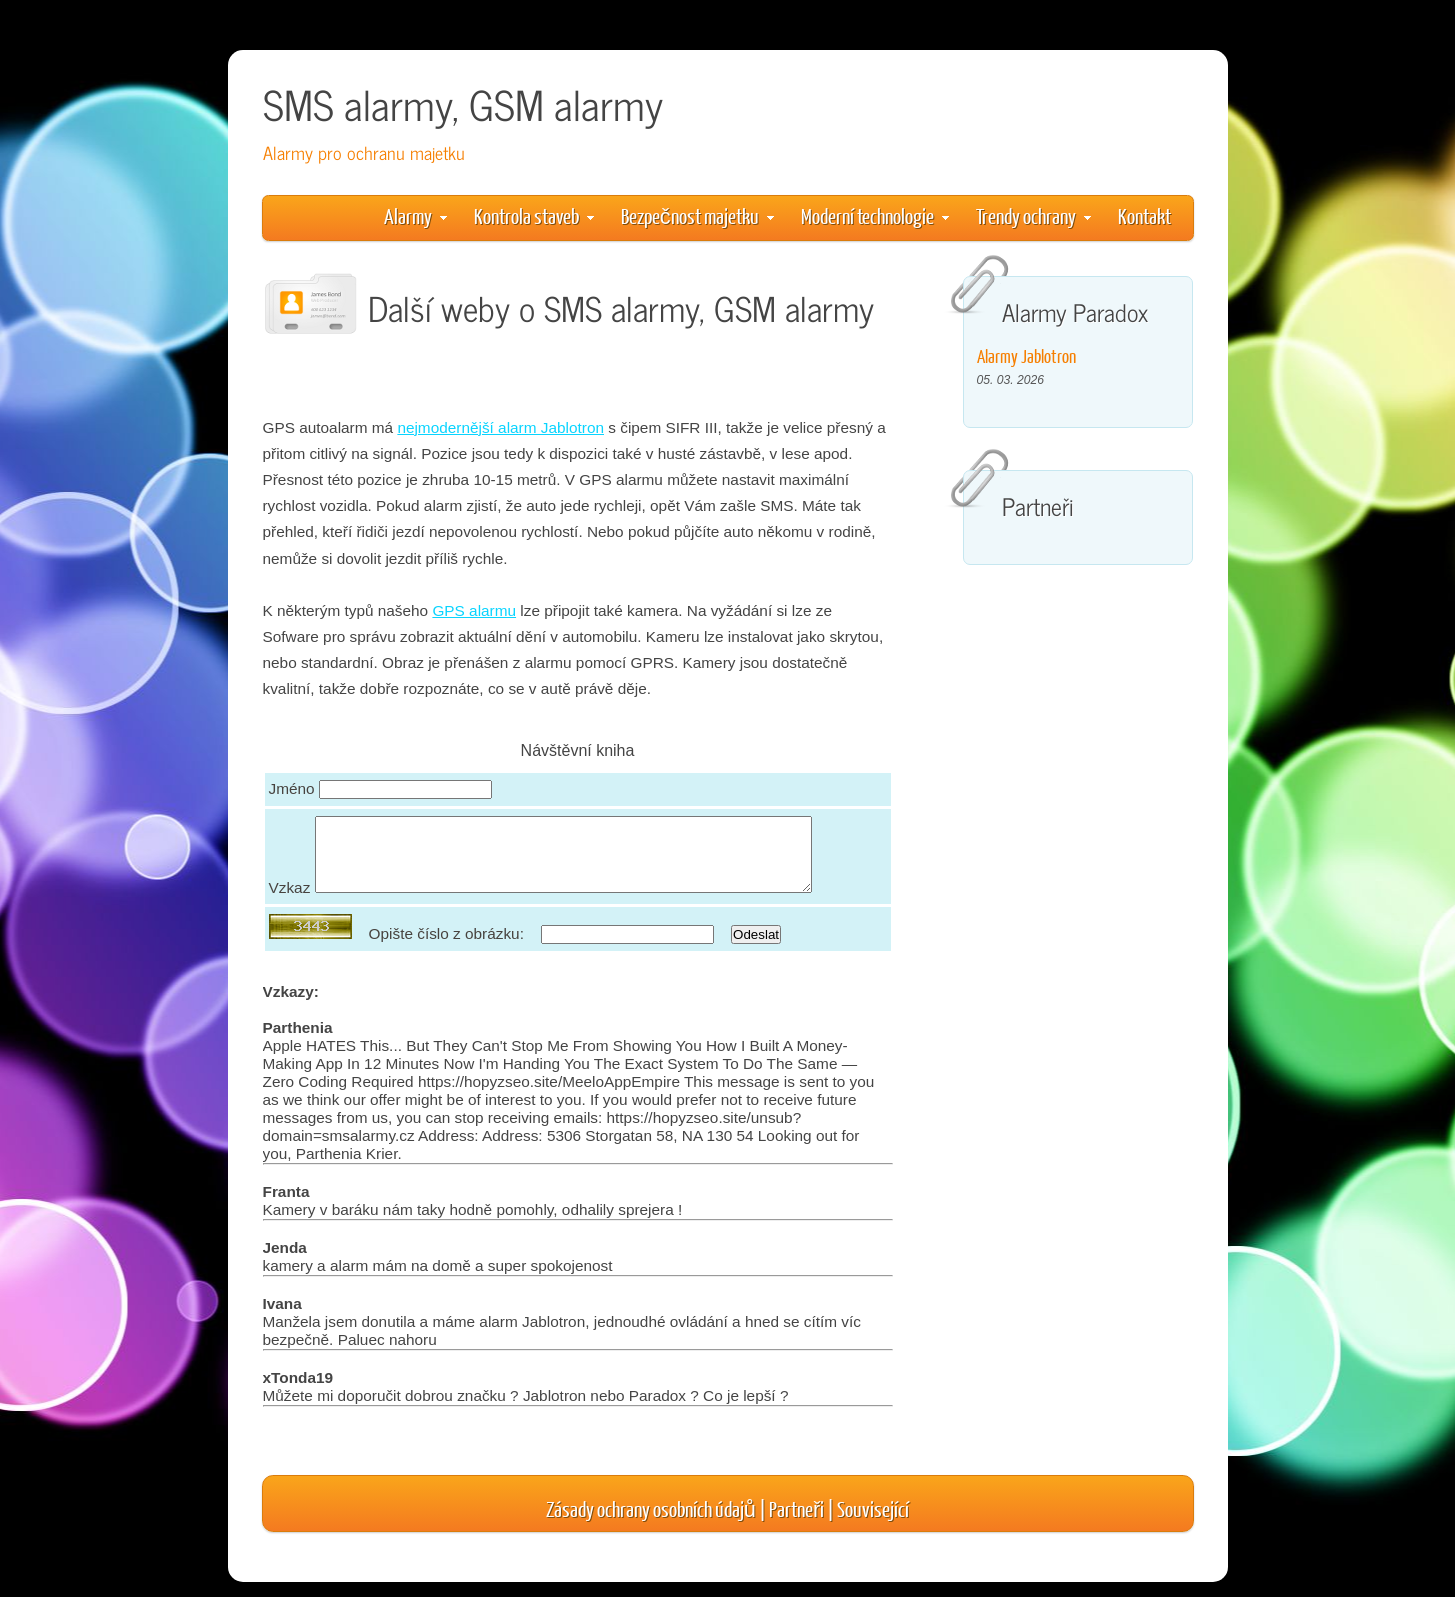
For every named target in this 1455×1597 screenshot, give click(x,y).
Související (873, 1523)
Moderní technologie (875, 215)
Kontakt (1144, 215)
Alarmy (415, 215)
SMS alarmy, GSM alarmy (463, 103)
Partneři (796, 1523)
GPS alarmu (474, 610)
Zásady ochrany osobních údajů (651, 1523)
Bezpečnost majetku (697, 215)
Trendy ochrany (1033, 215)
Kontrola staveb (534, 215)
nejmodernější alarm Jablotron (500, 427)
